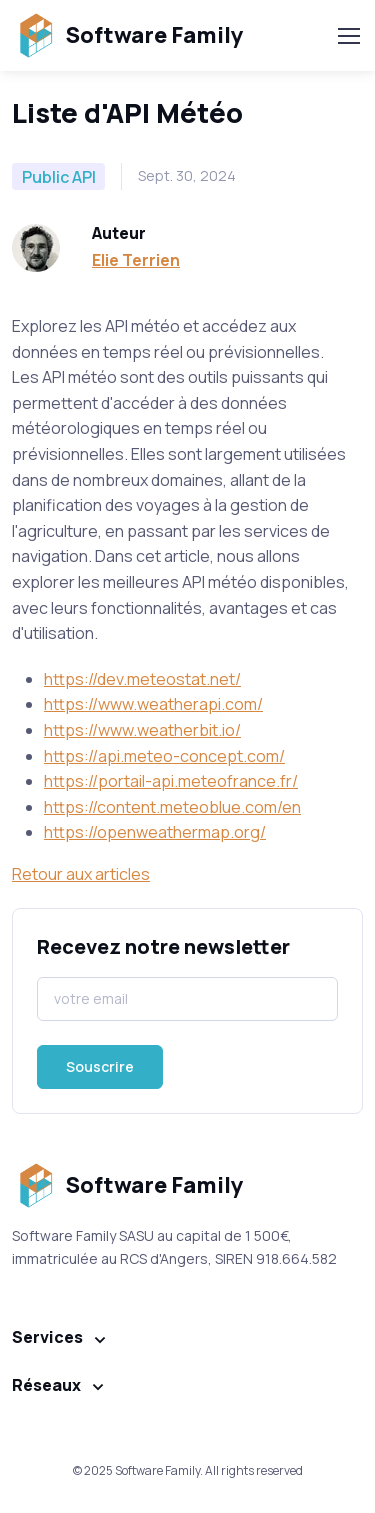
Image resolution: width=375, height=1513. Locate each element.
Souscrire (100, 1066)
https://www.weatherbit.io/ (142, 730)
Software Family (128, 35)
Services (47, 1337)
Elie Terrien (136, 260)
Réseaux (46, 1385)
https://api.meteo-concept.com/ (164, 756)
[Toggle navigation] (348, 36)
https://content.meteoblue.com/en (172, 807)
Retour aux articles (81, 874)
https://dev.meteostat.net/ (142, 679)
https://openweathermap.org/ (155, 832)
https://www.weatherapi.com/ (153, 704)
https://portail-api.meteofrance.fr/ (171, 781)
